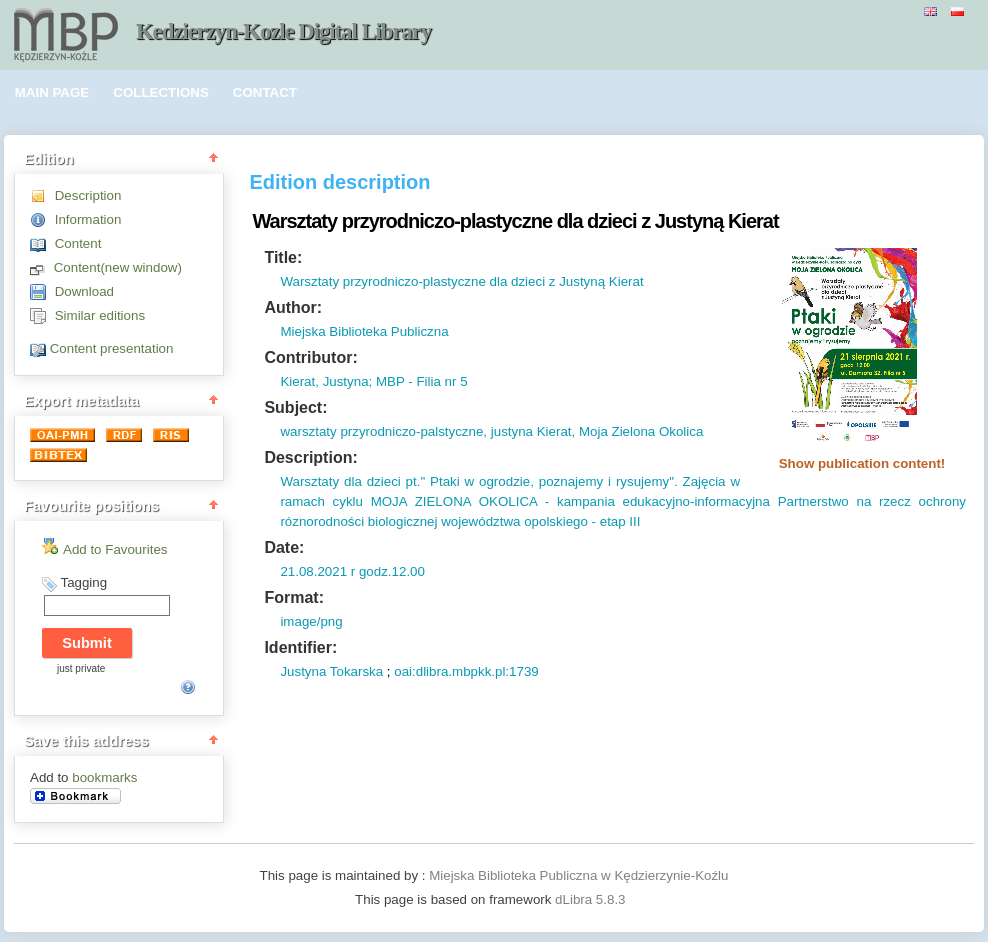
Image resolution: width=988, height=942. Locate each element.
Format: (294, 597)
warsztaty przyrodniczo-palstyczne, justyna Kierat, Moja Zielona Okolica (491, 431)
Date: (284, 547)
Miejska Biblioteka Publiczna (364, 331)
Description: (310, 457)
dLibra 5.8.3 (592, 899)
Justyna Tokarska (331, 671)
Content (78, 243)
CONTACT (265, 92)
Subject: (295, 407)
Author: (293, 307)
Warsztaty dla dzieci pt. (350, 481)
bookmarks (104, 777)
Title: (283, 257)
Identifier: (300, 647)
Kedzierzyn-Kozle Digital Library (283, 31)
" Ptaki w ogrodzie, (476, 481)
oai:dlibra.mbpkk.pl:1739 (466, 671)
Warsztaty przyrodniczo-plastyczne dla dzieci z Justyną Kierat (461, 281)
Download (84, 291)
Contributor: (310, 357)
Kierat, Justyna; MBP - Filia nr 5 (373, 381)
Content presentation (112, 348)
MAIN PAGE (52, 92)
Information (88, 219)
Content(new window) (118, 267)
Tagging (83, 582)
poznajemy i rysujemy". (606, 481)
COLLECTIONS (161, 92)
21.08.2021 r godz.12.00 (352, 571)
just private (81, 668)
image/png (311, 621)
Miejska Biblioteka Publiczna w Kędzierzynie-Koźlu (578, 875)
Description (88, 195)
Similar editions (100, 315)
